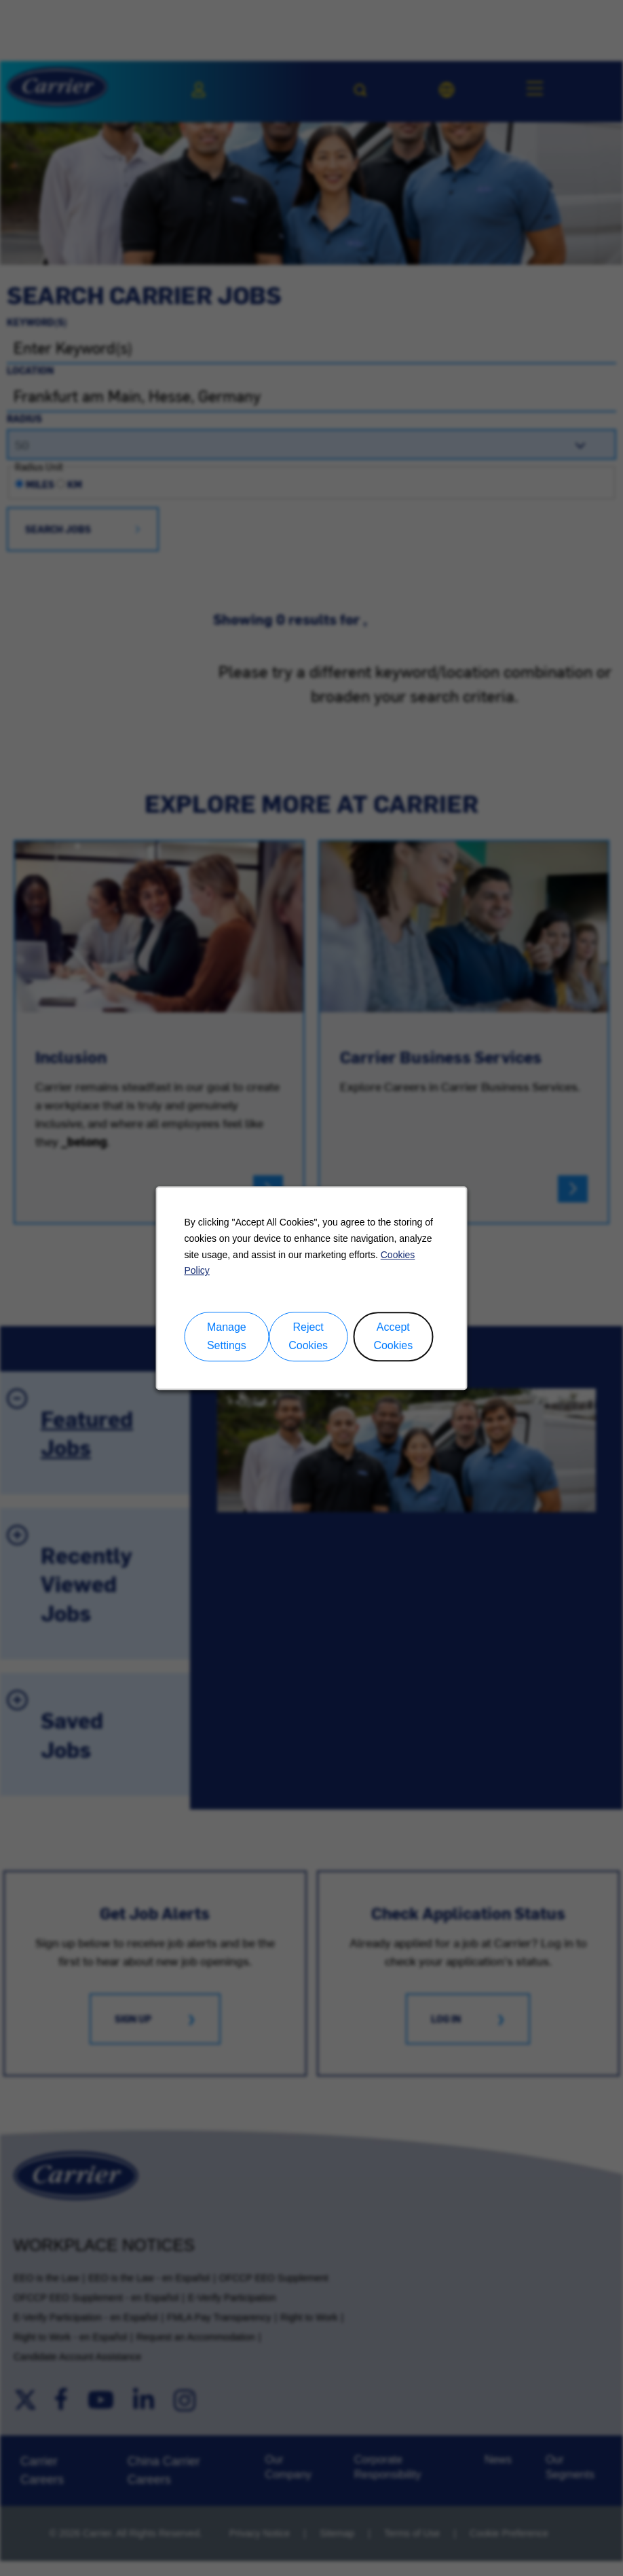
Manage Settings (227, 1338)
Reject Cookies (308, 1338)
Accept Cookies (393, 1338)
